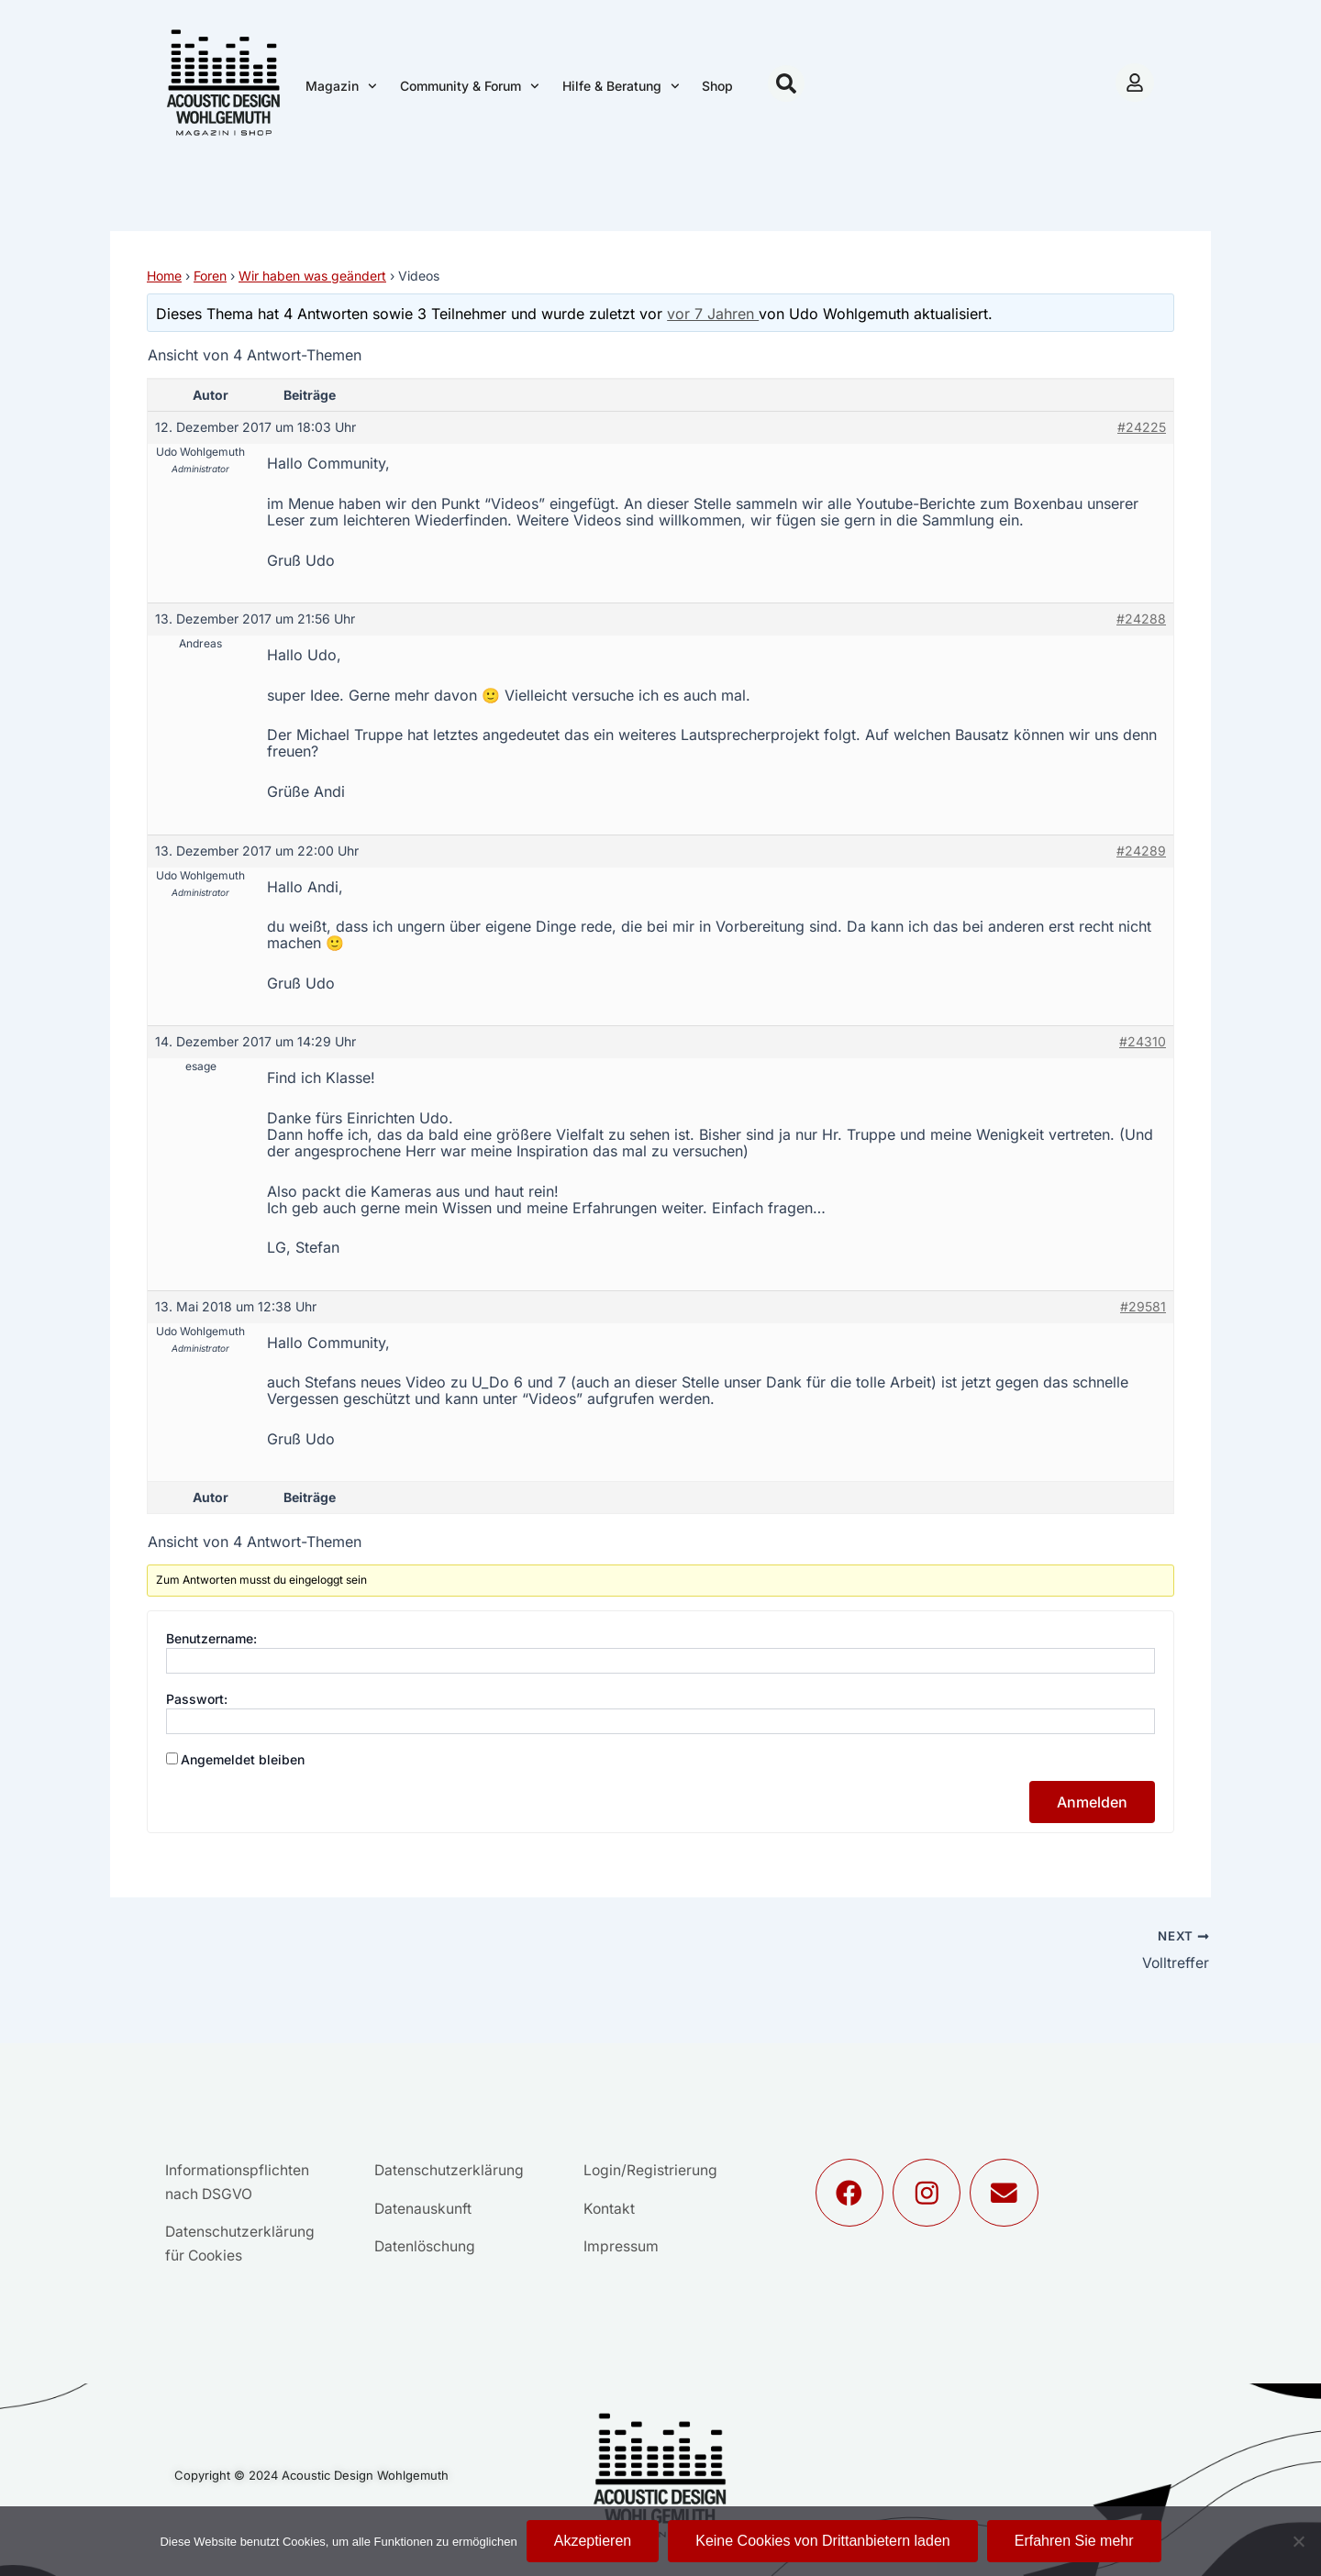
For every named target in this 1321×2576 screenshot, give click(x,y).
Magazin (341, 86)
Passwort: (197, 1699)
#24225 (1141, 427)
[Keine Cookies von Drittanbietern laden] (1298, 2541)
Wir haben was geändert (312, 275)
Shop (717, 86)
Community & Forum (469, 86)
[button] (786, 83)
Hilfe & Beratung (621, 86)
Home (164, 275)
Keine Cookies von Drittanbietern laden (822, 2540)
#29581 (1143, 1306)
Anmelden (1092, 1802)
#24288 (1141, 618)
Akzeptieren (593, 2540)
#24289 (1141, 850)
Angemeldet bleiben (243, 1759)
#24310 (1142, 1041)
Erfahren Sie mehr (1074, 2540)
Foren (210, 275)
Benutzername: (211, 1638)
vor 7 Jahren (713, 313)
